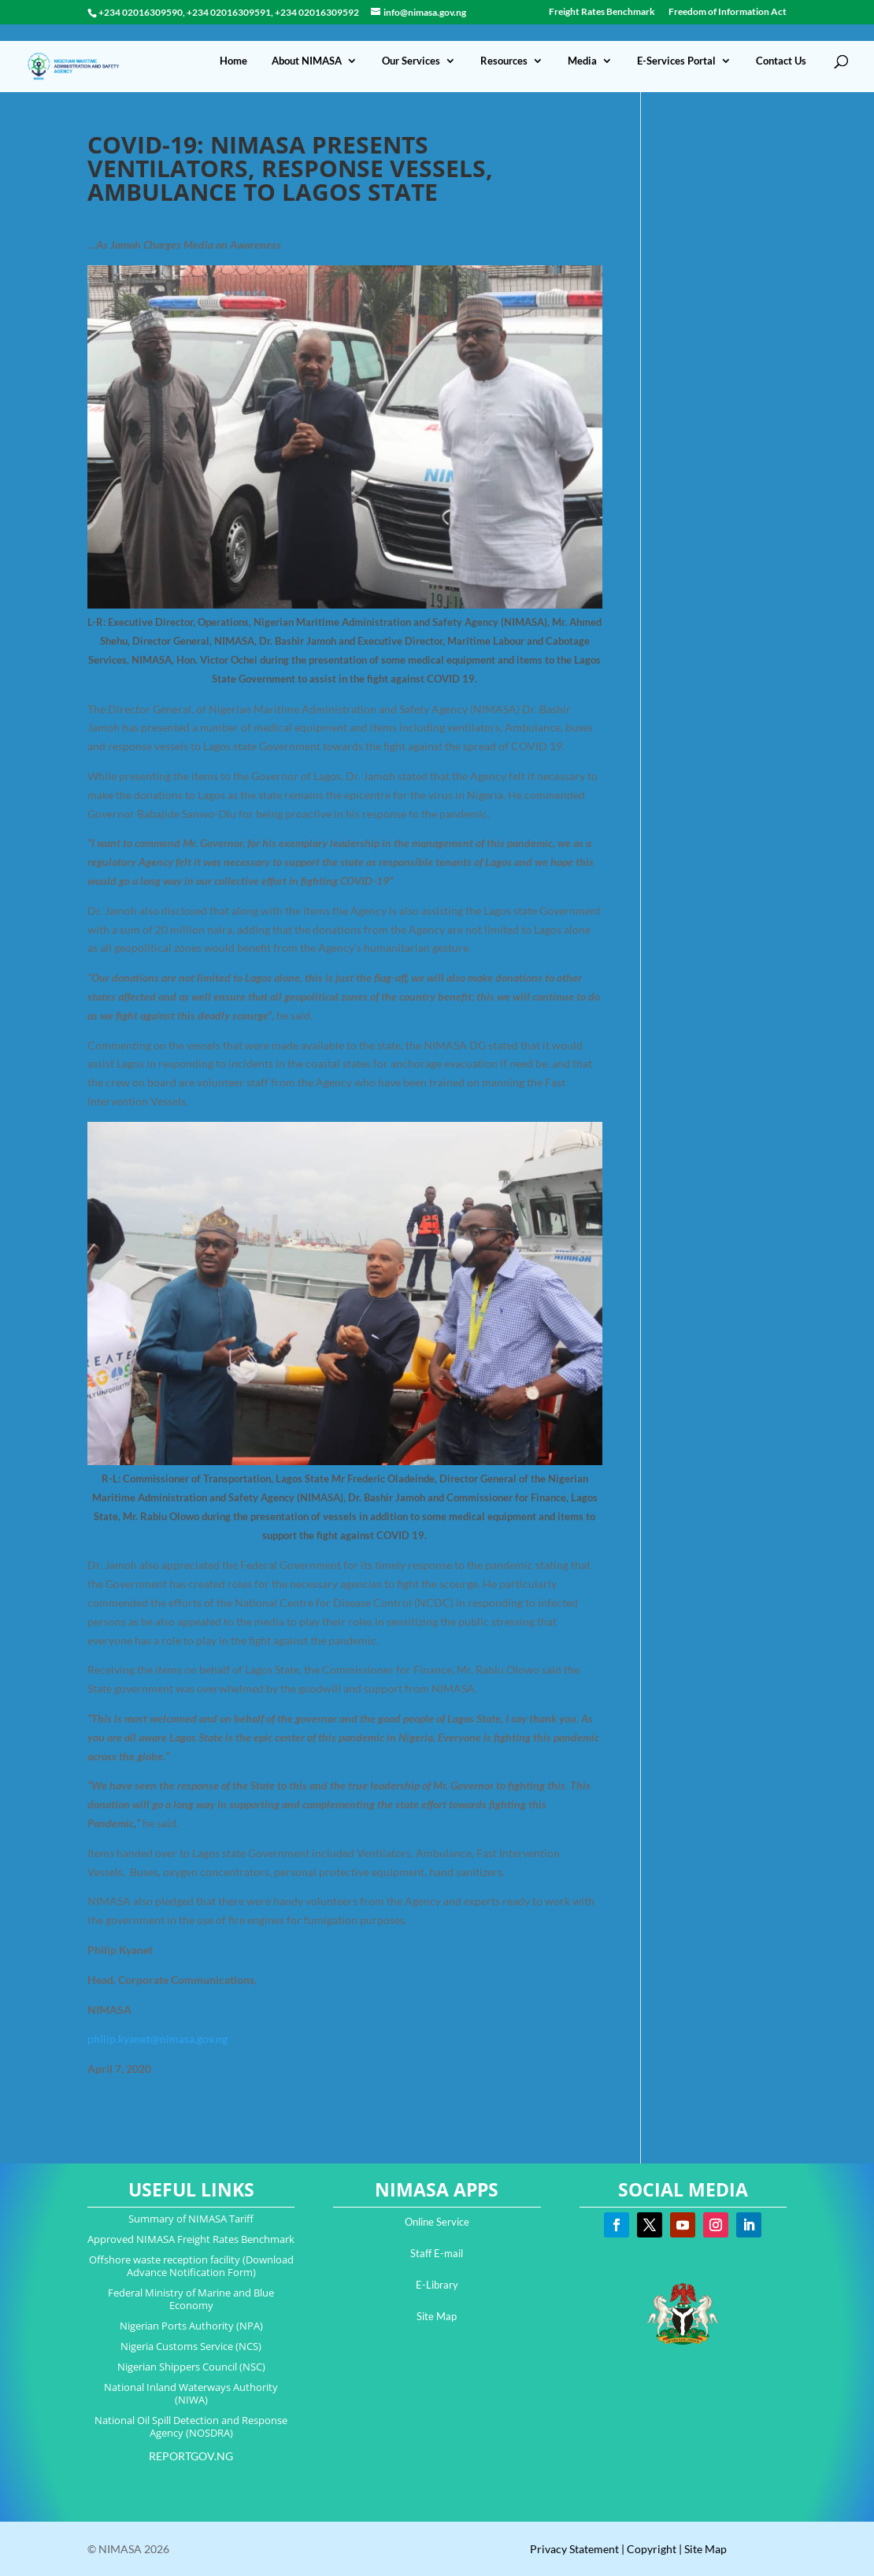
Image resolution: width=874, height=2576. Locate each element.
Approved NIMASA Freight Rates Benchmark (190, 2239)
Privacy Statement (574, 2549)
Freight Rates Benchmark (602, 12)
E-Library (437, 2284)
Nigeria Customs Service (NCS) (190, 2346)
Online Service (437, 2221)
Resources (504, 44)
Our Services (411, 44)
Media (582, 44)
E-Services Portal (676, 44)
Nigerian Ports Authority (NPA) (191, 2326)
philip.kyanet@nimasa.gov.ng (157, 2038)
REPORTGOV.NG (191, 2456)
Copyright (651, 2549)
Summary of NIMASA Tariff (191, 2218)
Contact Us (781, 44)
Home (233, 44)
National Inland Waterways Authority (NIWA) (191, 2393)
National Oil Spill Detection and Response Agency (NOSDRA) (190, 2426)
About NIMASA (307, 44)
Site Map (437, 2316)
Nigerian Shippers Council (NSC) (191, 2366)
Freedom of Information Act (727, 12)
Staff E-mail (436, 2253)
